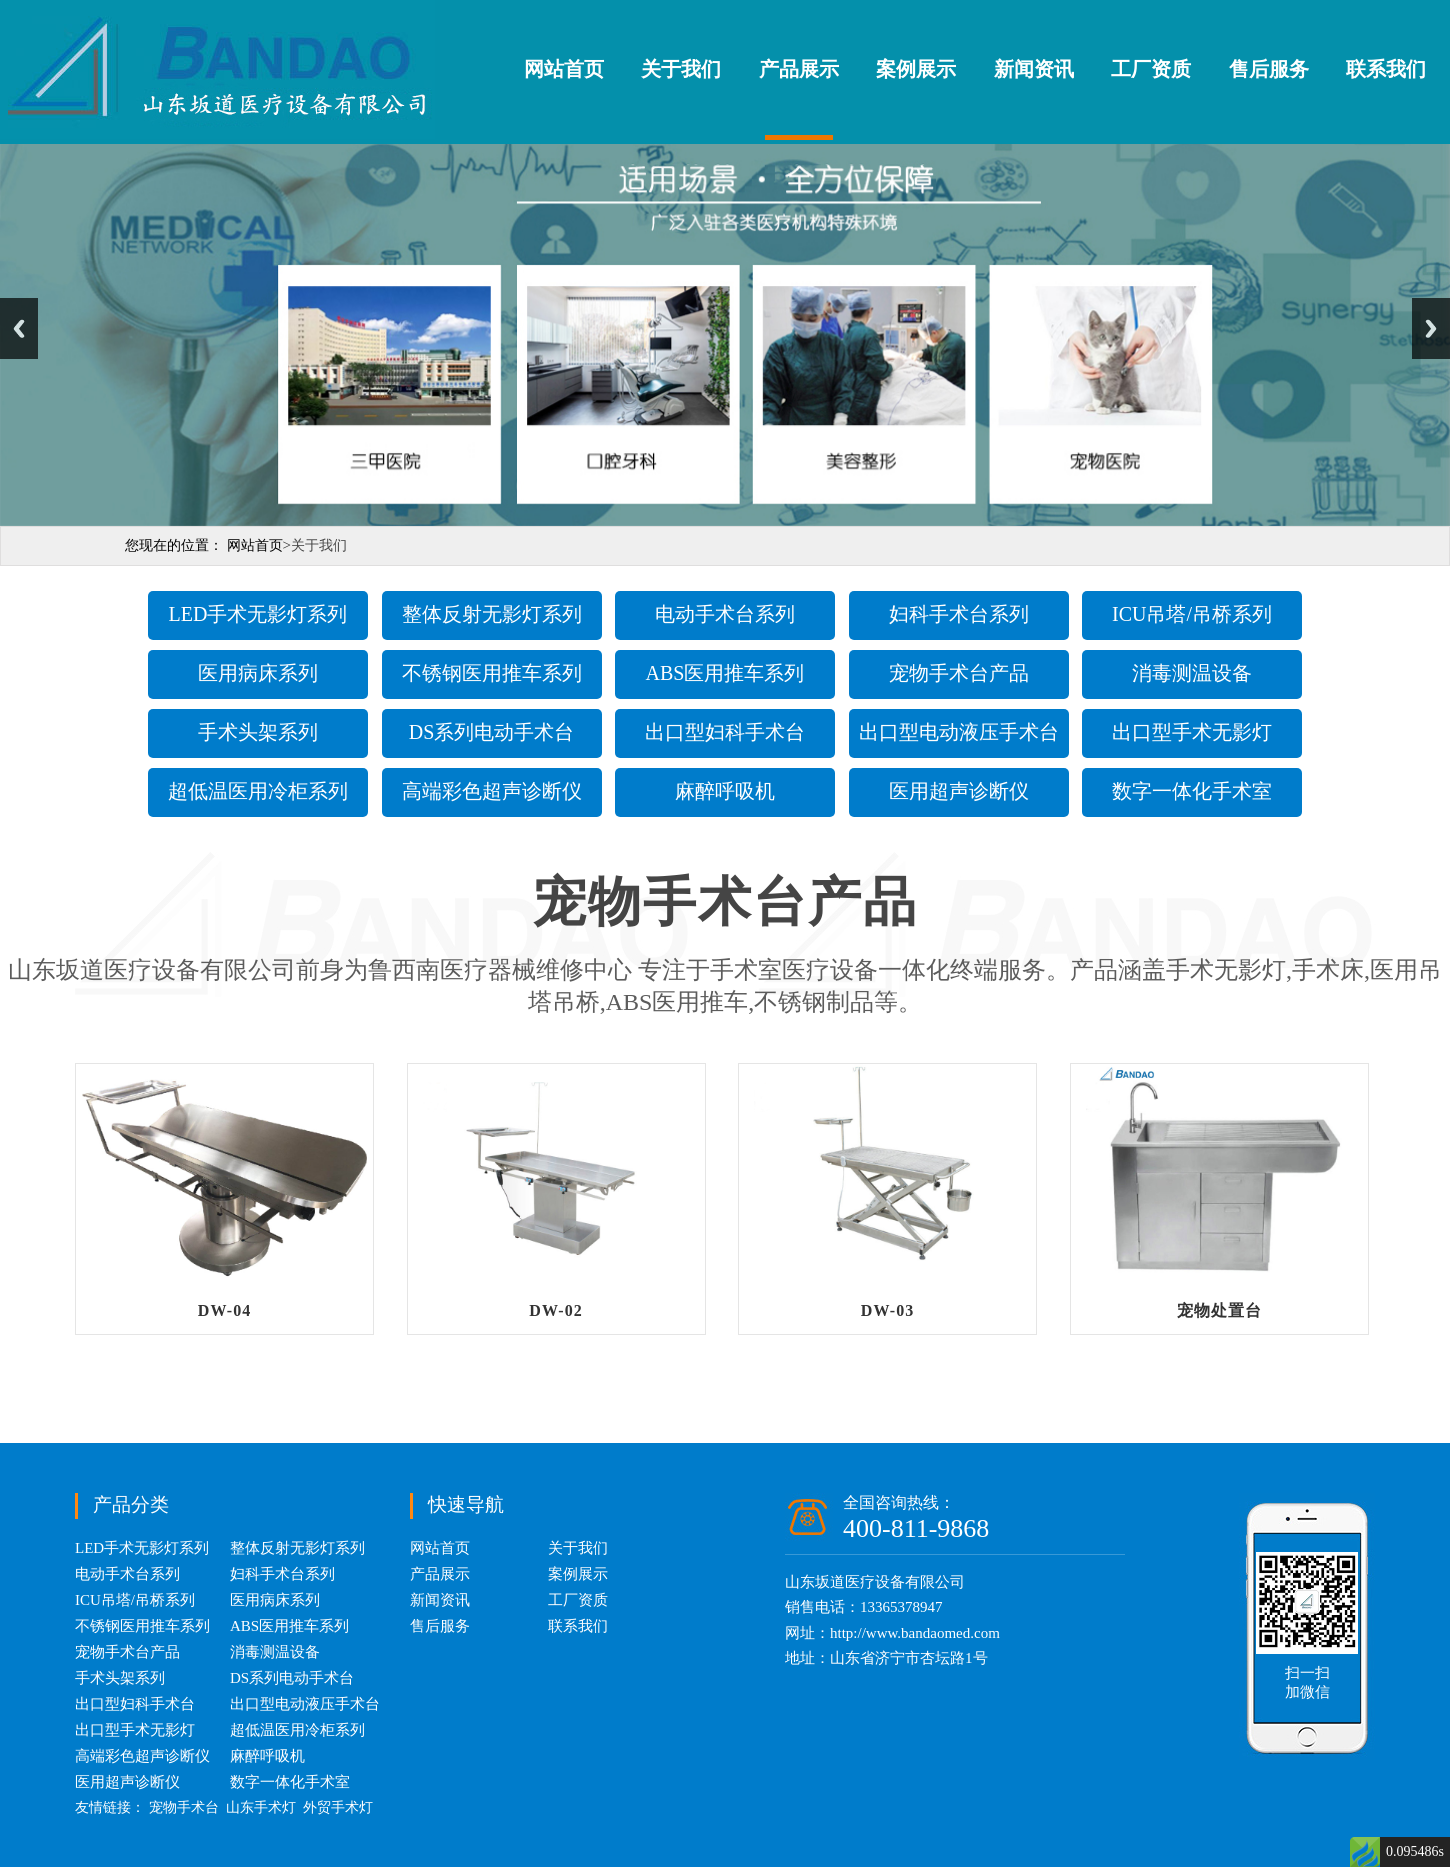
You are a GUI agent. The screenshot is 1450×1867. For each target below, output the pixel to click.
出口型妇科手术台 (725, 732)
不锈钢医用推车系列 (492, 673)
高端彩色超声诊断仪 (492, 791)
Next (1431, 328)
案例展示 (916, 69)
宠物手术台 (184, 1807)
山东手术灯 (261, 1807)
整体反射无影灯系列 (492, 614)
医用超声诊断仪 (959, 791)
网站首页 (564, 69)
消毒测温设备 (1192, 673)
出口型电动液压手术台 (959, 732)
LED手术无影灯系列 (258, 614)
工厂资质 (1151, 69)
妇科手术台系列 (959, 614)
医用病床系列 (258, 673)
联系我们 (1386, 69)
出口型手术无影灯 (1192, 732)
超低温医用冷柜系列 (258, 791)
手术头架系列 (258, 732)
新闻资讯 (1034, 69)
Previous (19, 328)
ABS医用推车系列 (725, 673)
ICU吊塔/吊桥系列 (1192, 614)
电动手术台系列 (725, 614)
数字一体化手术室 (1192, 791)
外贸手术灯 (338, 1807)
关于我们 (681, 69)
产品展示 (799, 69)
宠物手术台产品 (959, 673)
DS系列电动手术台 (492, 732)
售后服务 (1269, 69)
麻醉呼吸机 (725, 791)
